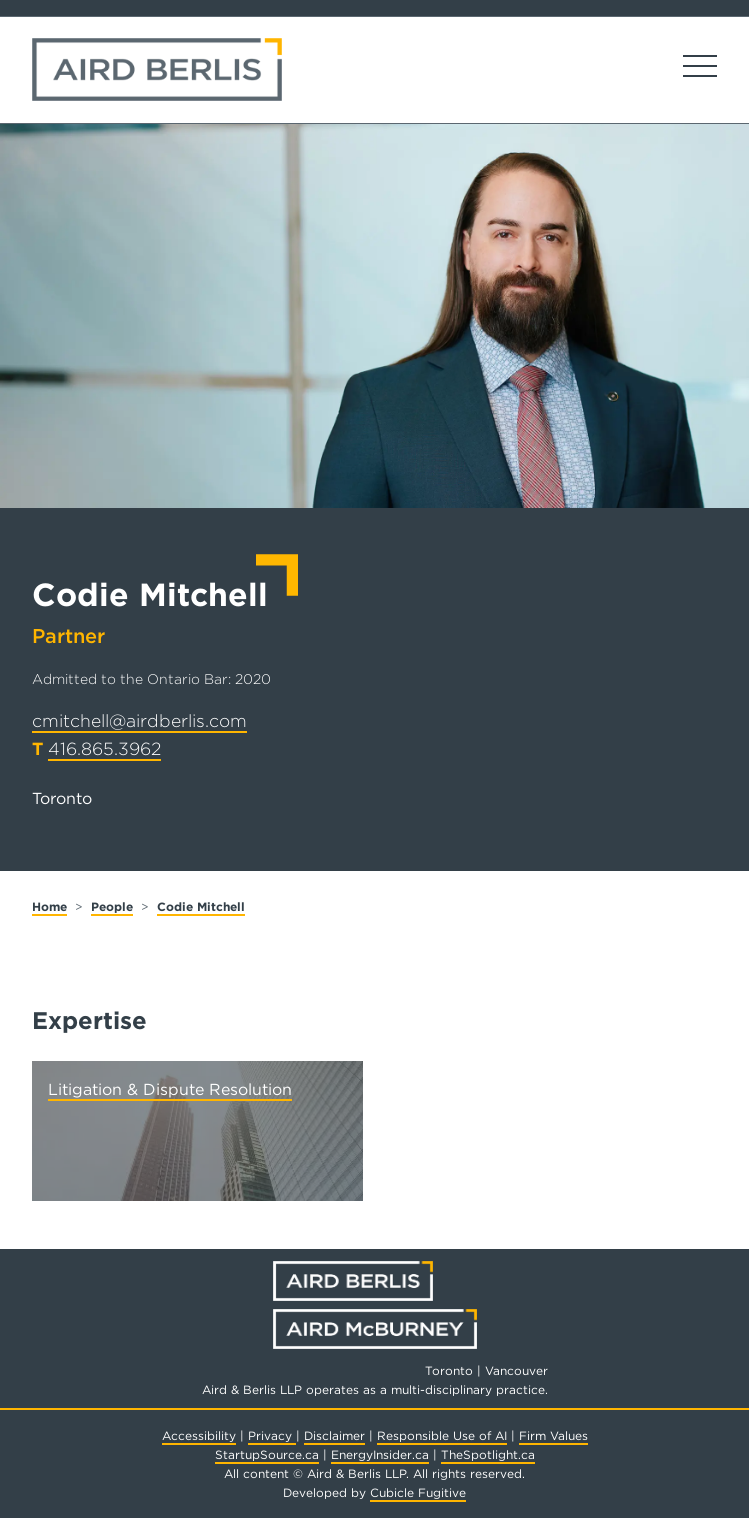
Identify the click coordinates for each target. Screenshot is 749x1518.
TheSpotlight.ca (488, 1454)
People (112, 906)
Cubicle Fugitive (418, 1492)
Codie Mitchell (201, 906)
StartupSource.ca (267, 1454)
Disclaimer (334, 1435)
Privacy (272, 1435)
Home (49, 906)
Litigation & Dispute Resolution (170, 1089)
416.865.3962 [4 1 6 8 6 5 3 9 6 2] (104, 748)
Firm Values (553, 1435)
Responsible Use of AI (442, 1435)
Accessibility (199, 1435)
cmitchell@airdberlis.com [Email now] (139, 720)
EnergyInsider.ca (380, 1454)
